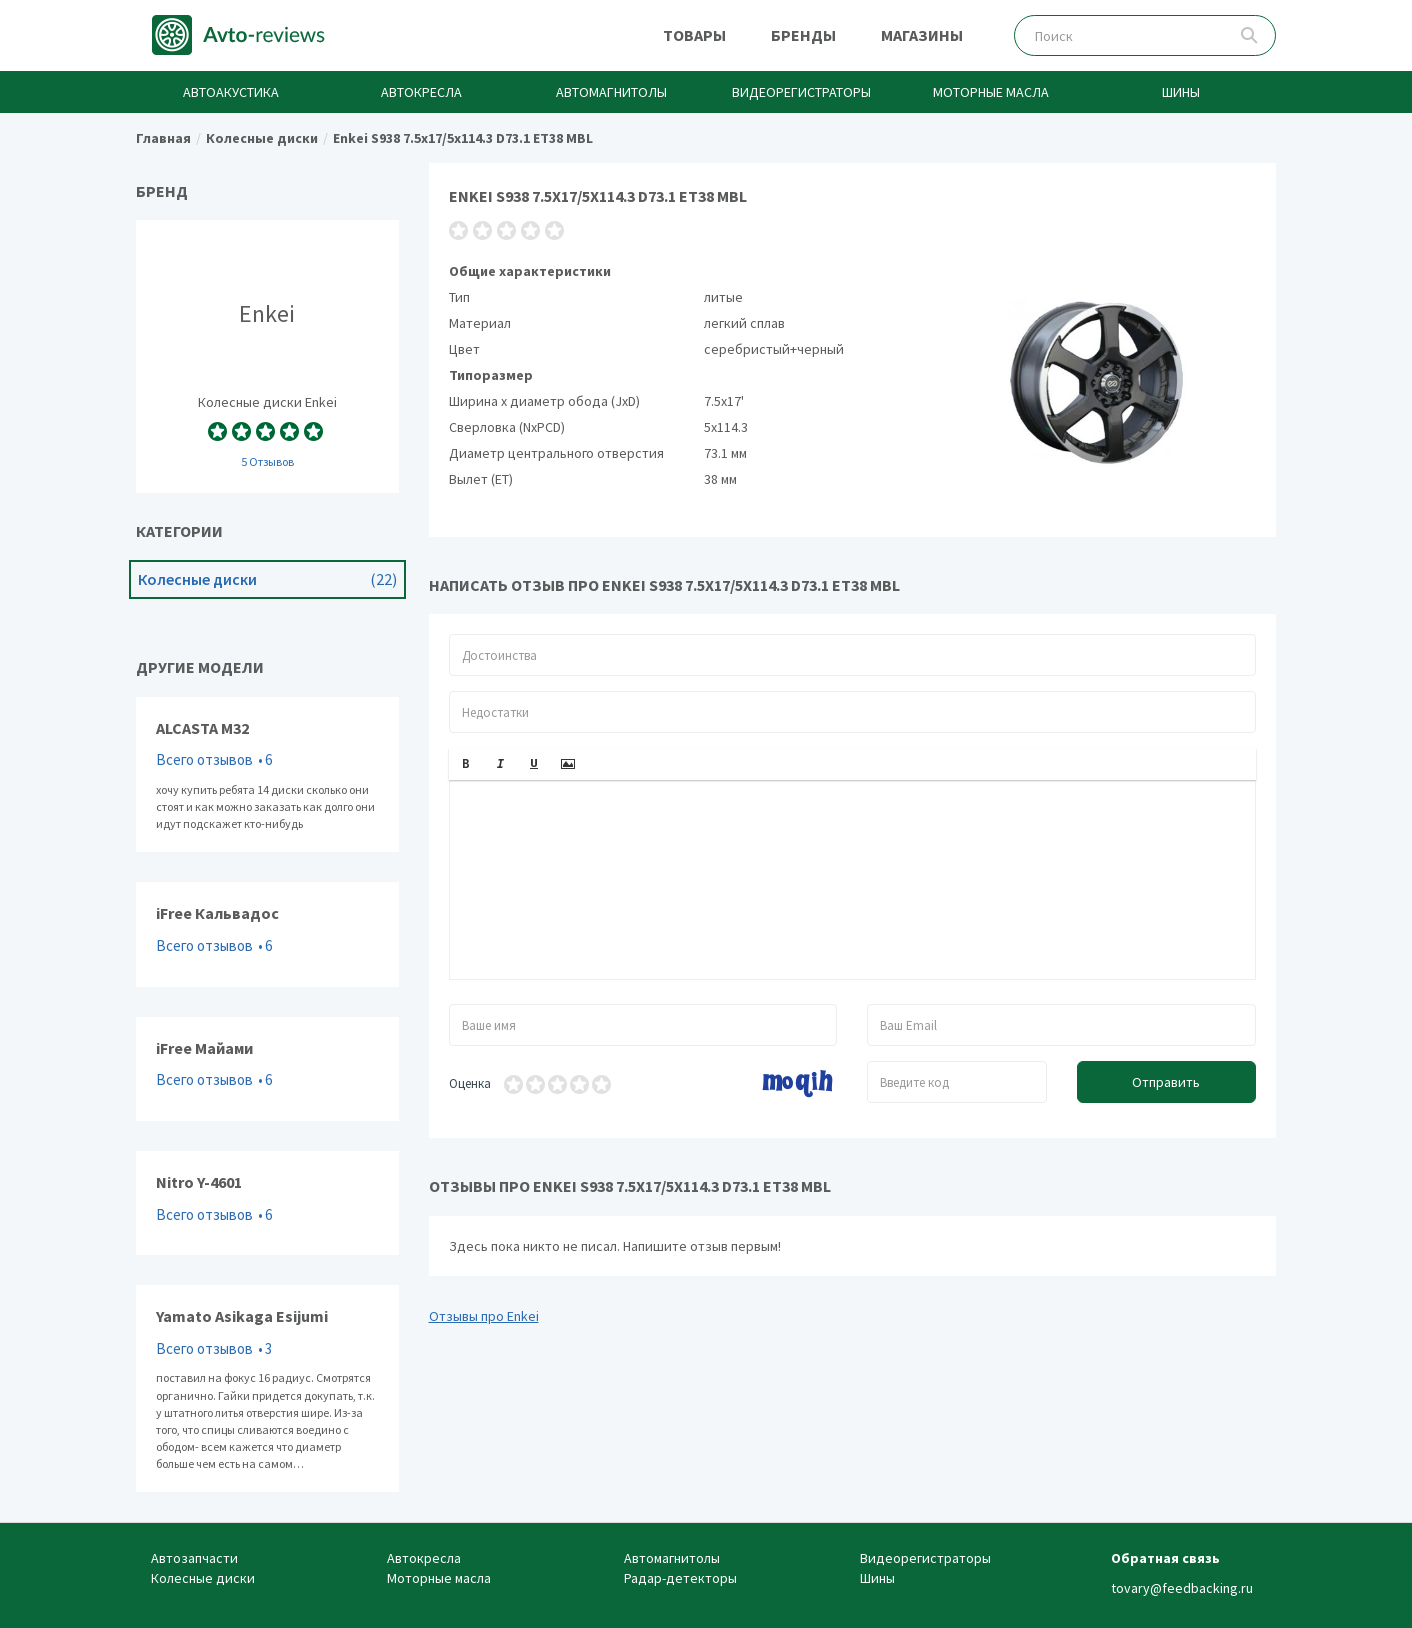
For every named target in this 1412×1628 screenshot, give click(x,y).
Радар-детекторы (680, 1578)
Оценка (470, 1083)
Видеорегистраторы (801, 92)
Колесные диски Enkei (267, 356)
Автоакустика (231, 92)
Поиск (1249, 35)
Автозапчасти (194, 1558)
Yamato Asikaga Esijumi (267, 1388)
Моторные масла (991, 92)
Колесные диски (267, 579)
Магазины (922, 35)
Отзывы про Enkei (484, 1316)
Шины (1181, 92)
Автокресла (421, 92)
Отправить (1166, 1082)
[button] (466, 764)
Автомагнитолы (611, 92)
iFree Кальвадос (267, 934)
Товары (694, 35)
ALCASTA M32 (267, 775)
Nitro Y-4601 (267, 1203)
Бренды (803, 35)
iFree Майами (267, 1069)
